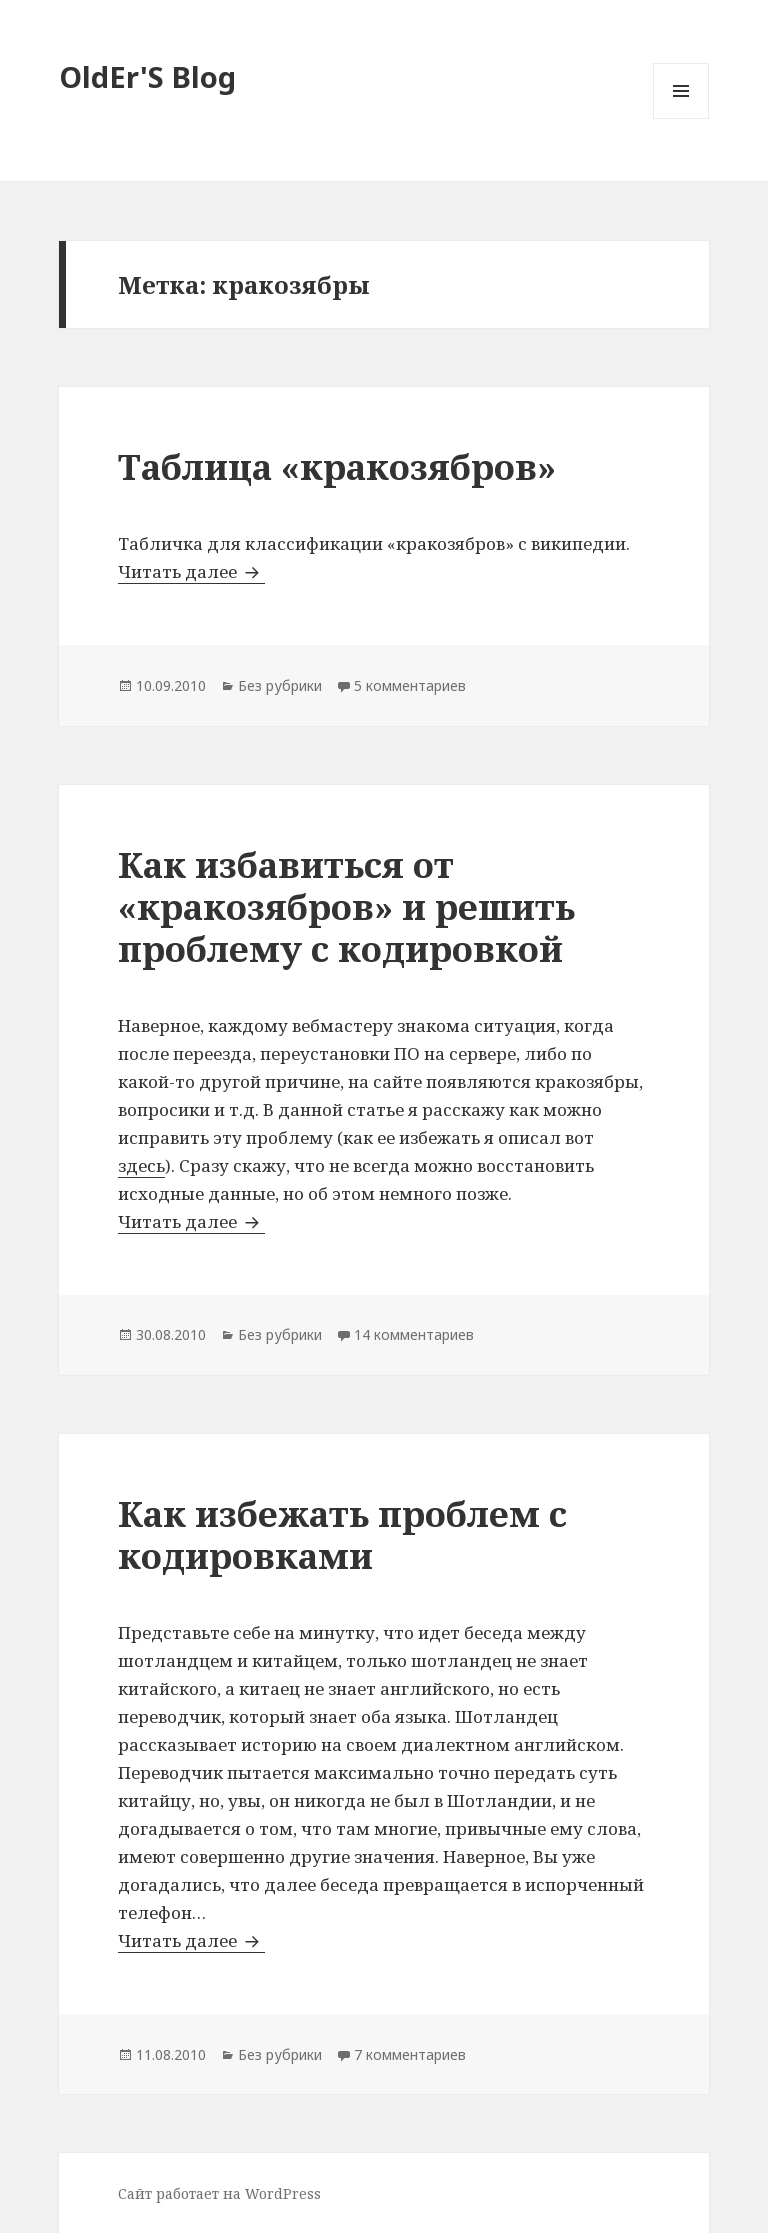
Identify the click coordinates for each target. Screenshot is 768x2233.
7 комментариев (410, 2054)
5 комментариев (410, 685)
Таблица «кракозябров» (337, 466)
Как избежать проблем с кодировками (342, 1534)
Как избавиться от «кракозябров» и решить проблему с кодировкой (346, 906)
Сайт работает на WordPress (219, 2193)
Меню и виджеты (681, 118)
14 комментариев (414, 1334)
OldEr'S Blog (147, 76)
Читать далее (191, 571)
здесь (141, 1165)
